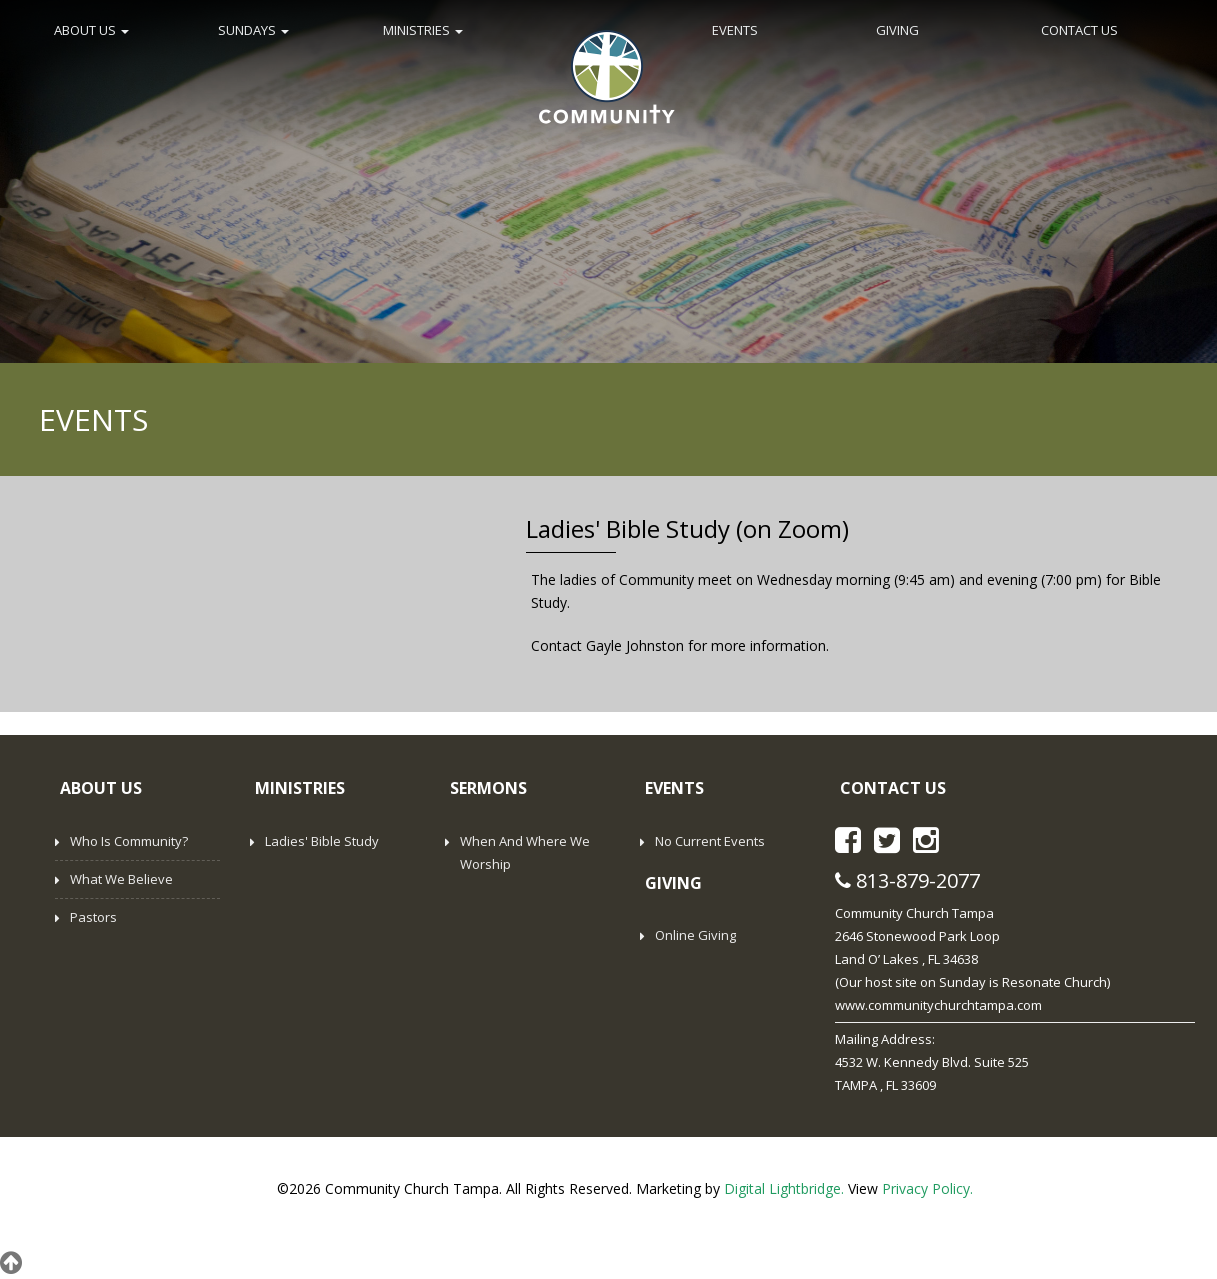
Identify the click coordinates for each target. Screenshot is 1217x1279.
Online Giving (695, 935)
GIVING (897, 30)
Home (607, 75)
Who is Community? (129, 841)
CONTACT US (1079, 30)
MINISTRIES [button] (423, 30)
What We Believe (121, 879)
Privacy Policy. (927, 1188)
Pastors (93, 917)
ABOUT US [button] (91, 30)
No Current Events (710, 841)
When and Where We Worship (525, 852)
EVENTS (735, 30)
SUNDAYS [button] (253, 30)
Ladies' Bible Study (322, 841)
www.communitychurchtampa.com (938, 1005)
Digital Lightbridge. (784, 1188)
